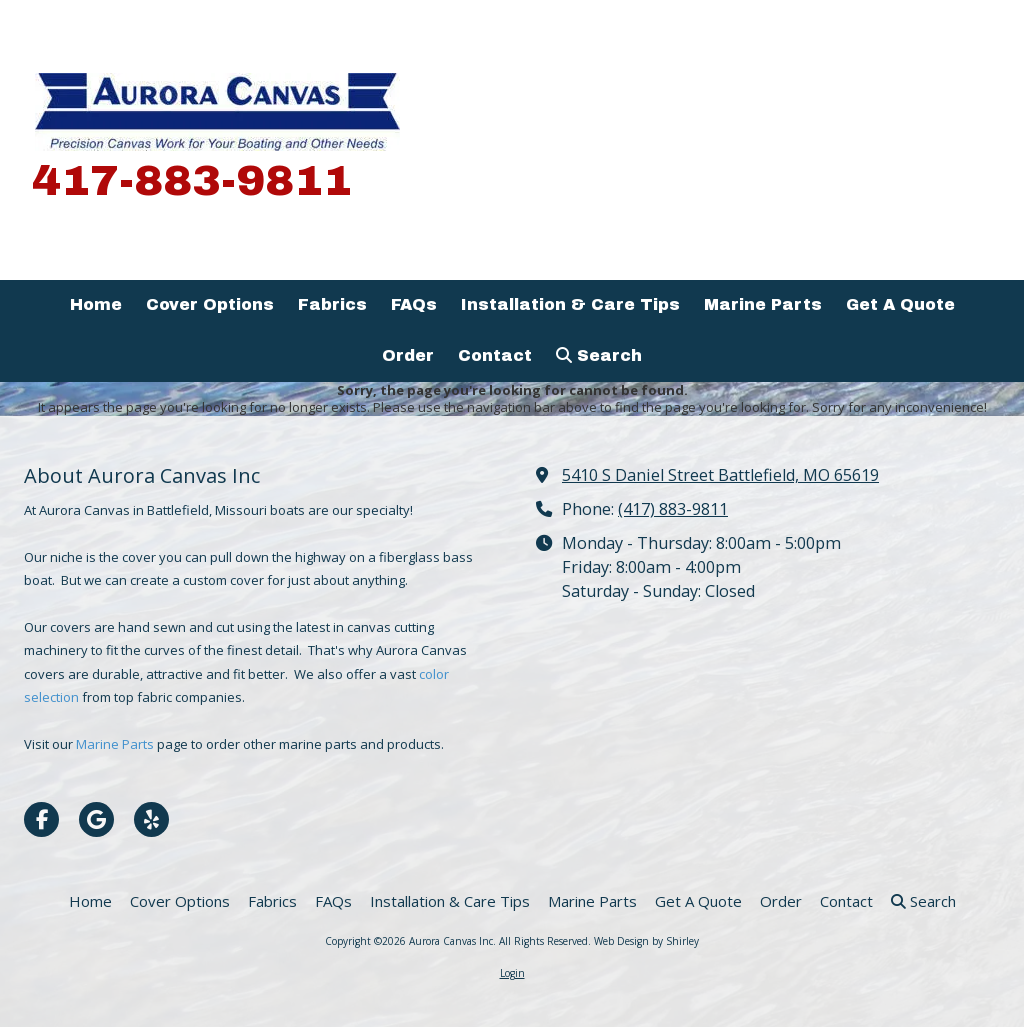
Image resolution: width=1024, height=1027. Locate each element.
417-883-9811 (192, 180)
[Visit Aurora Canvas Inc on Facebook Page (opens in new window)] (41, 819)
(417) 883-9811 (673, 509)
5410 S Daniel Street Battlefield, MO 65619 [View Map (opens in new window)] (720, 475)
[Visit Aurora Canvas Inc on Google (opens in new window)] (96, 819)
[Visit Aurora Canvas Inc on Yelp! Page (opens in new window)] (151, 819)
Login (512, 973)
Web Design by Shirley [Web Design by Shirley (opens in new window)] (646, 941)
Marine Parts (116, 744)
